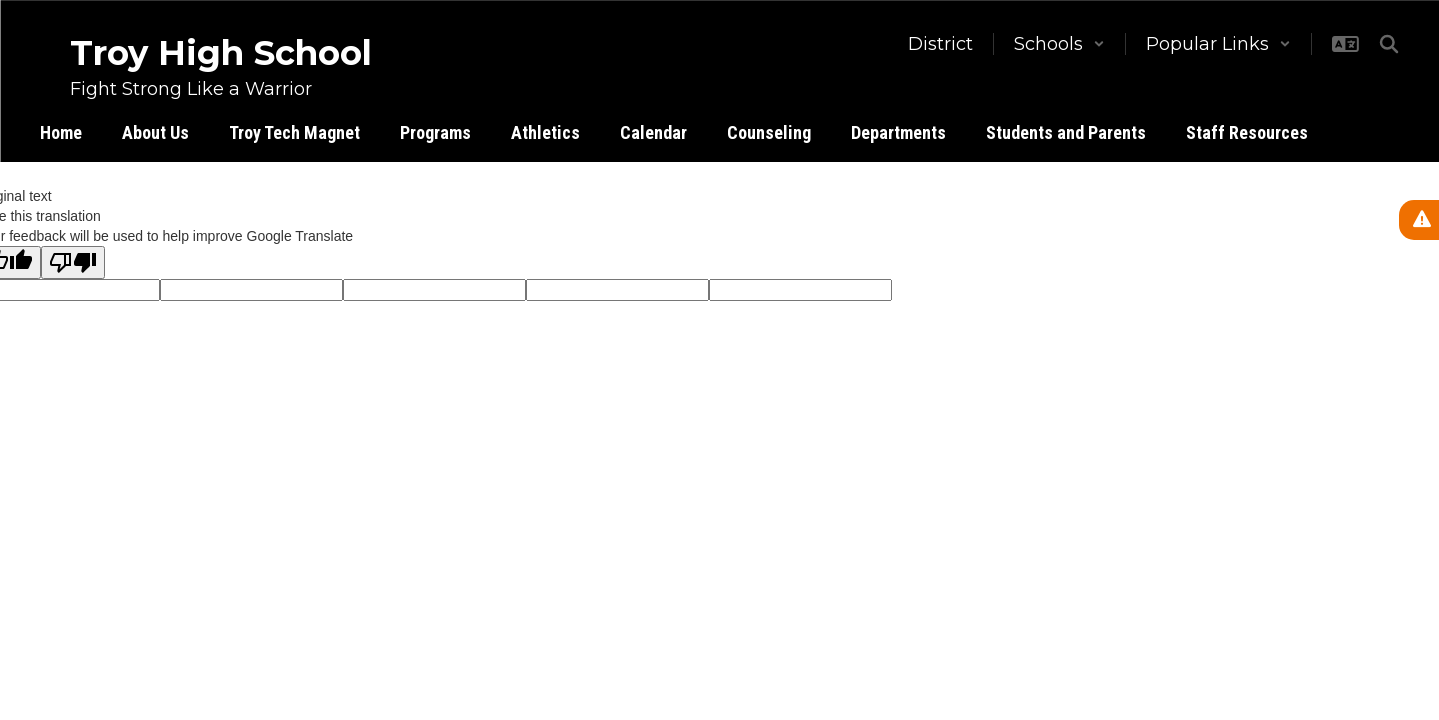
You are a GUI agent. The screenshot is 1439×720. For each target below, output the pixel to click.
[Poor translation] (73, 262)
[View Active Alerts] (1419, 220)
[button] (1059, 44)
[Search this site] (1389, 44)
